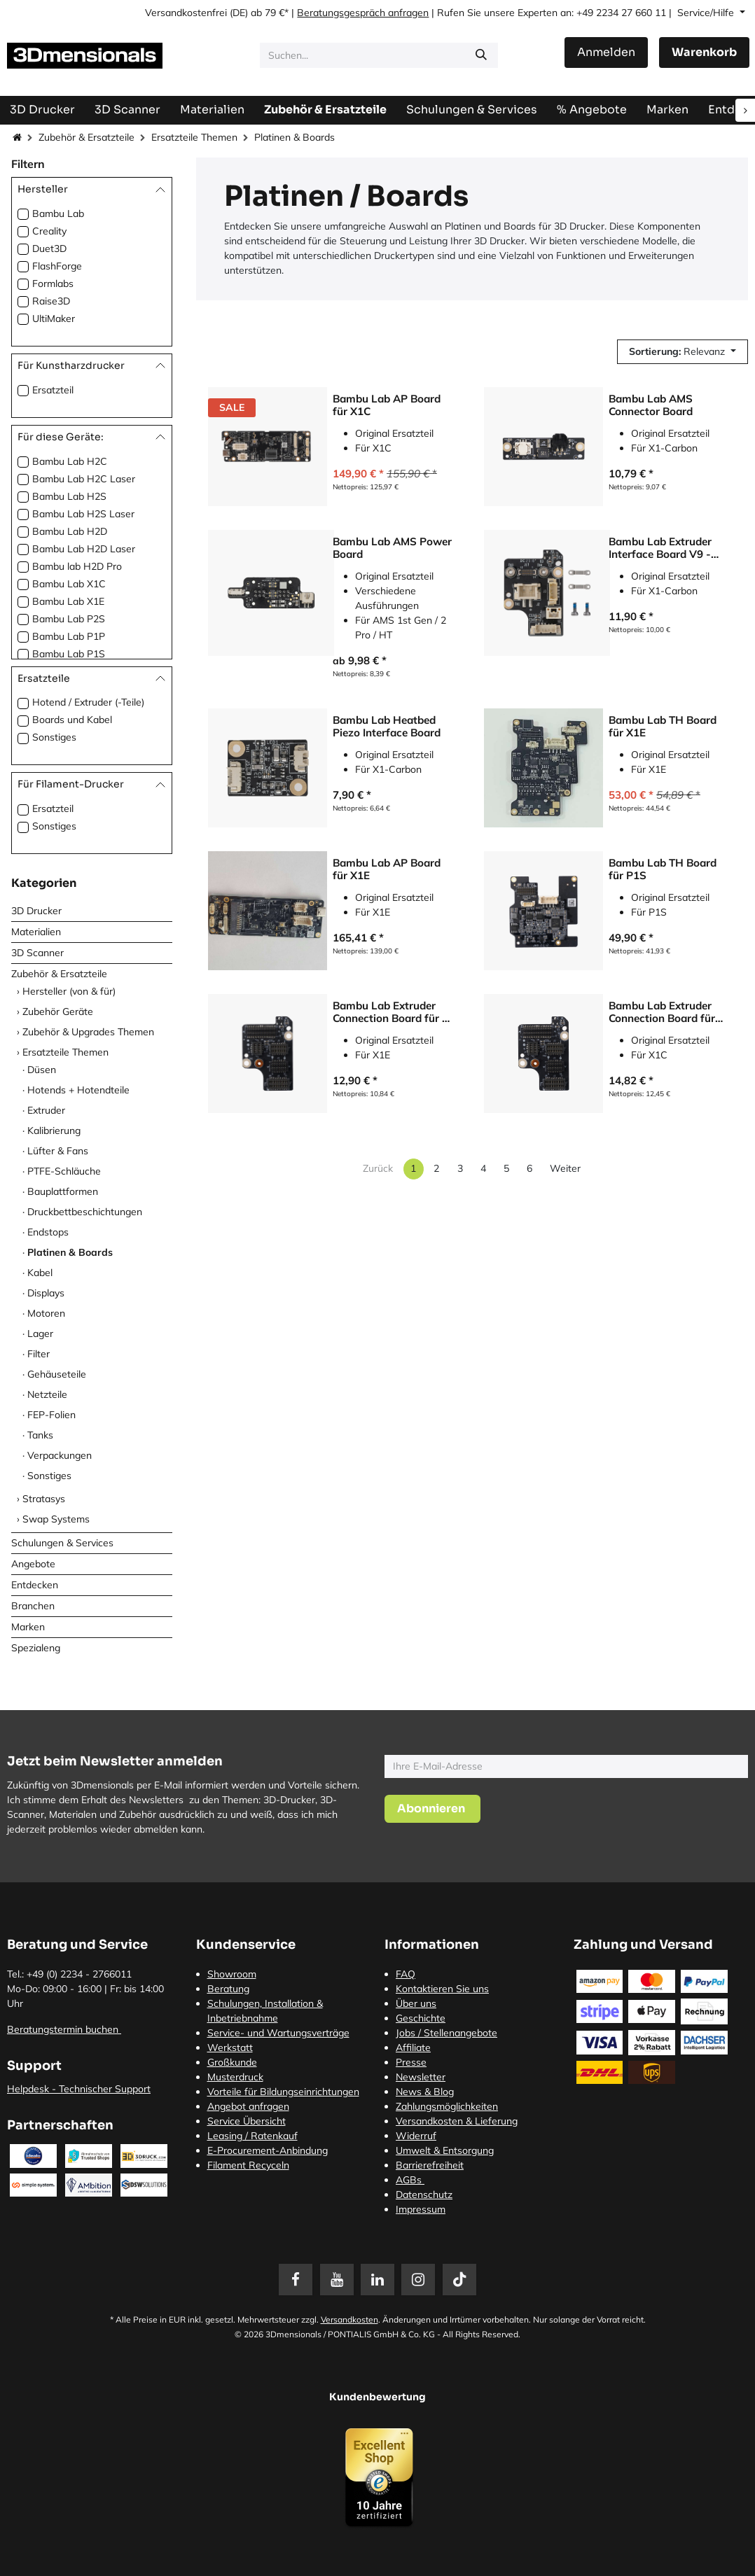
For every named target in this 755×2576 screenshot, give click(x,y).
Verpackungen (59, 1455)
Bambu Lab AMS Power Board (392, 548)
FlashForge (57, 266)
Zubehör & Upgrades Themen (88, 1032)
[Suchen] (481, 55)
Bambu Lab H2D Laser (83, 548)
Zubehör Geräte (57, 1011)
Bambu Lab (58, 213)
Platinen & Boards (70, 1252)
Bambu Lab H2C (69, 461)
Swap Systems (56, 1519)
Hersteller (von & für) (69, 991)
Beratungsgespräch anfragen (363, 12)
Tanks (40, 1435)
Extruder (46, 1110)
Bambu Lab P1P (68, 636)
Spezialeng (35, 1648)
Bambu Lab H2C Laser (83, 478)
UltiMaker (53, 318)
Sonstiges (54, 737)
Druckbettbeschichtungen (84, 1211)
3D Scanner (37, 952)
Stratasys (43, 1498)
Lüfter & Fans (57, 1150)
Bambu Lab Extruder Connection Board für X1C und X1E (662, 1012)
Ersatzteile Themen (194, 137)
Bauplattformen (62, 1191)
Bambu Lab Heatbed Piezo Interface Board (387, 726)
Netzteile (47, 1394)
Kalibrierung (54, 1130)
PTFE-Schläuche (64, 1171)
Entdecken (34, 1584)
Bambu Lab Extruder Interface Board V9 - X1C (660, 548)
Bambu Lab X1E (68, 601)
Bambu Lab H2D (69, 531)
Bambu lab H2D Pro (77, 566)
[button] (682, 352)
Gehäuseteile (56, 1374)
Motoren (46, 1313)
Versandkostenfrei (186, 12)
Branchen (33, 1606)
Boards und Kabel (72, 719)
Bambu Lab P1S (68, 654)
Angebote (33, 1564)
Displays (45, 1293)
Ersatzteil (53, 390)
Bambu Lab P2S (68, 618)
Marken (28, 1626)
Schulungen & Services (62, 1542)
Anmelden (606, 52)
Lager (40, 1333)
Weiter (565, 1168)
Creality (49, 231)
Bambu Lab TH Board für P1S (662, 869)
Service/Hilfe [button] (707, 12)
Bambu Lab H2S (69, 496)
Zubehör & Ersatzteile (86, 137)
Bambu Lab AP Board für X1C (387, 405)
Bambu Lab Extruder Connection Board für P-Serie (393, 1012)
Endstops (48, 1232)
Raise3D (51, 301)
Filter (38, 1354)
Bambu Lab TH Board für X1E (662, 726)
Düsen (41, 1069)
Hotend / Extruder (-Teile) (88, 702)
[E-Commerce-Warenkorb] (704, 52)
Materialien (36, 931)
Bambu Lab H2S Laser (83, 513)
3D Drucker (36, 910)
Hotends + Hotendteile (78, 1090)
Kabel (40, 1272)
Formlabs (53, 283)
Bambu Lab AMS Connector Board (651, 405)
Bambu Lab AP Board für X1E (387, 869)
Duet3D (49, 248)
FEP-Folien (51, 1414)
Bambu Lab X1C (69, 584)
